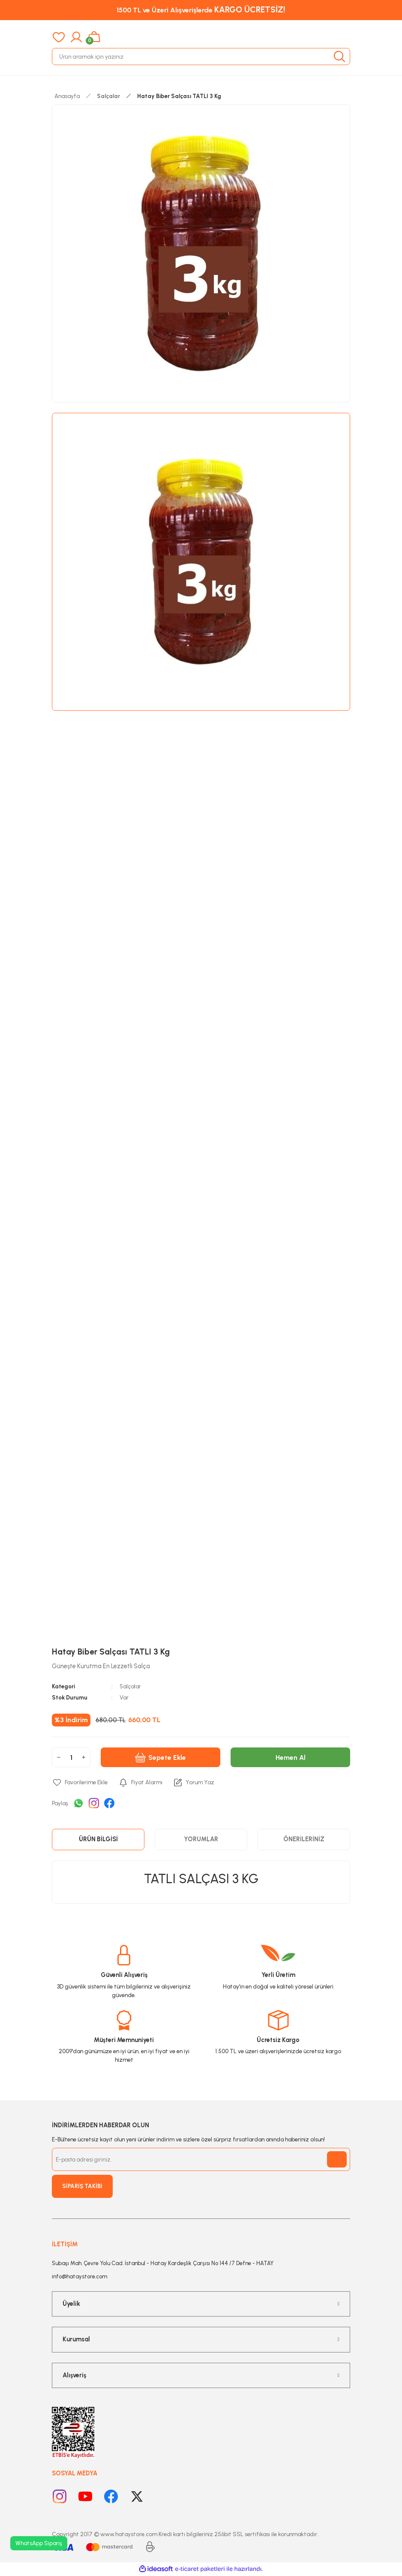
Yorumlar (201, 1839)
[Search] (201, 56)
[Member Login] (76, 37)
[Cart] (94, 37)
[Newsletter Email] (201, 2159)
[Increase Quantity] (83, 1757)
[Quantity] (71, 1757)
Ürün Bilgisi (98, 1839)
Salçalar (130, 1686)
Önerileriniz (303, 1839)
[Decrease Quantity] (58, 1757)
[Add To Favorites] (80, 1782)
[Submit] (337, 2159)
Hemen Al (290, 1757)
